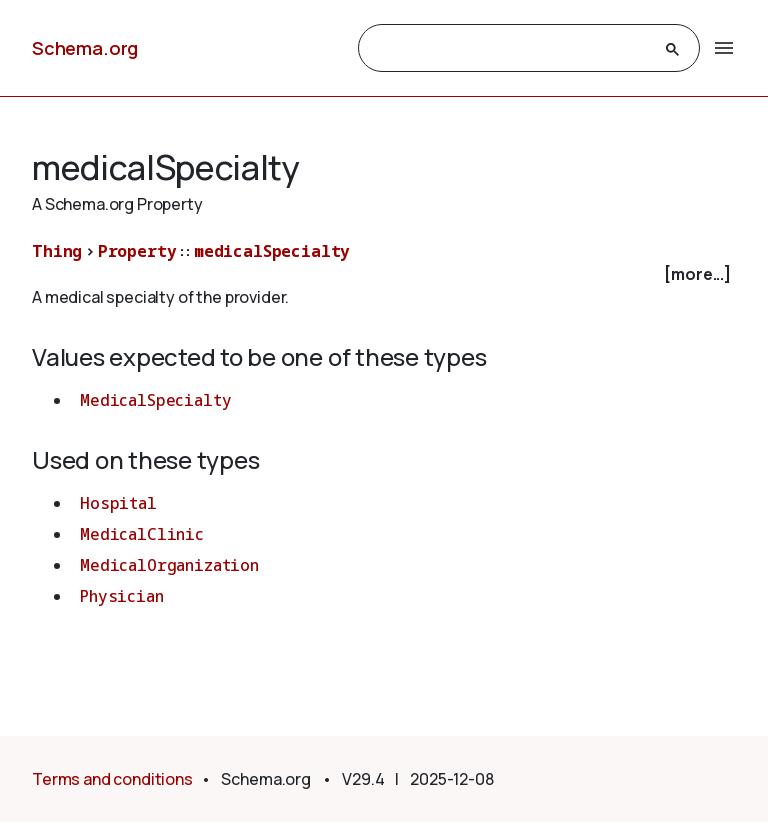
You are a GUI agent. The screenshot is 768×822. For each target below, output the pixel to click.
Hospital (118, 503)
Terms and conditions (112, 779)
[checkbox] (384, 274)
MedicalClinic (142, 534)
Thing (57, 251)
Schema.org (85, 48)
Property (137, 251)
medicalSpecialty (272, 251)
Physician (122, 596)
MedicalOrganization (169, 565)
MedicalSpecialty (155, 400)
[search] (511, 49)
